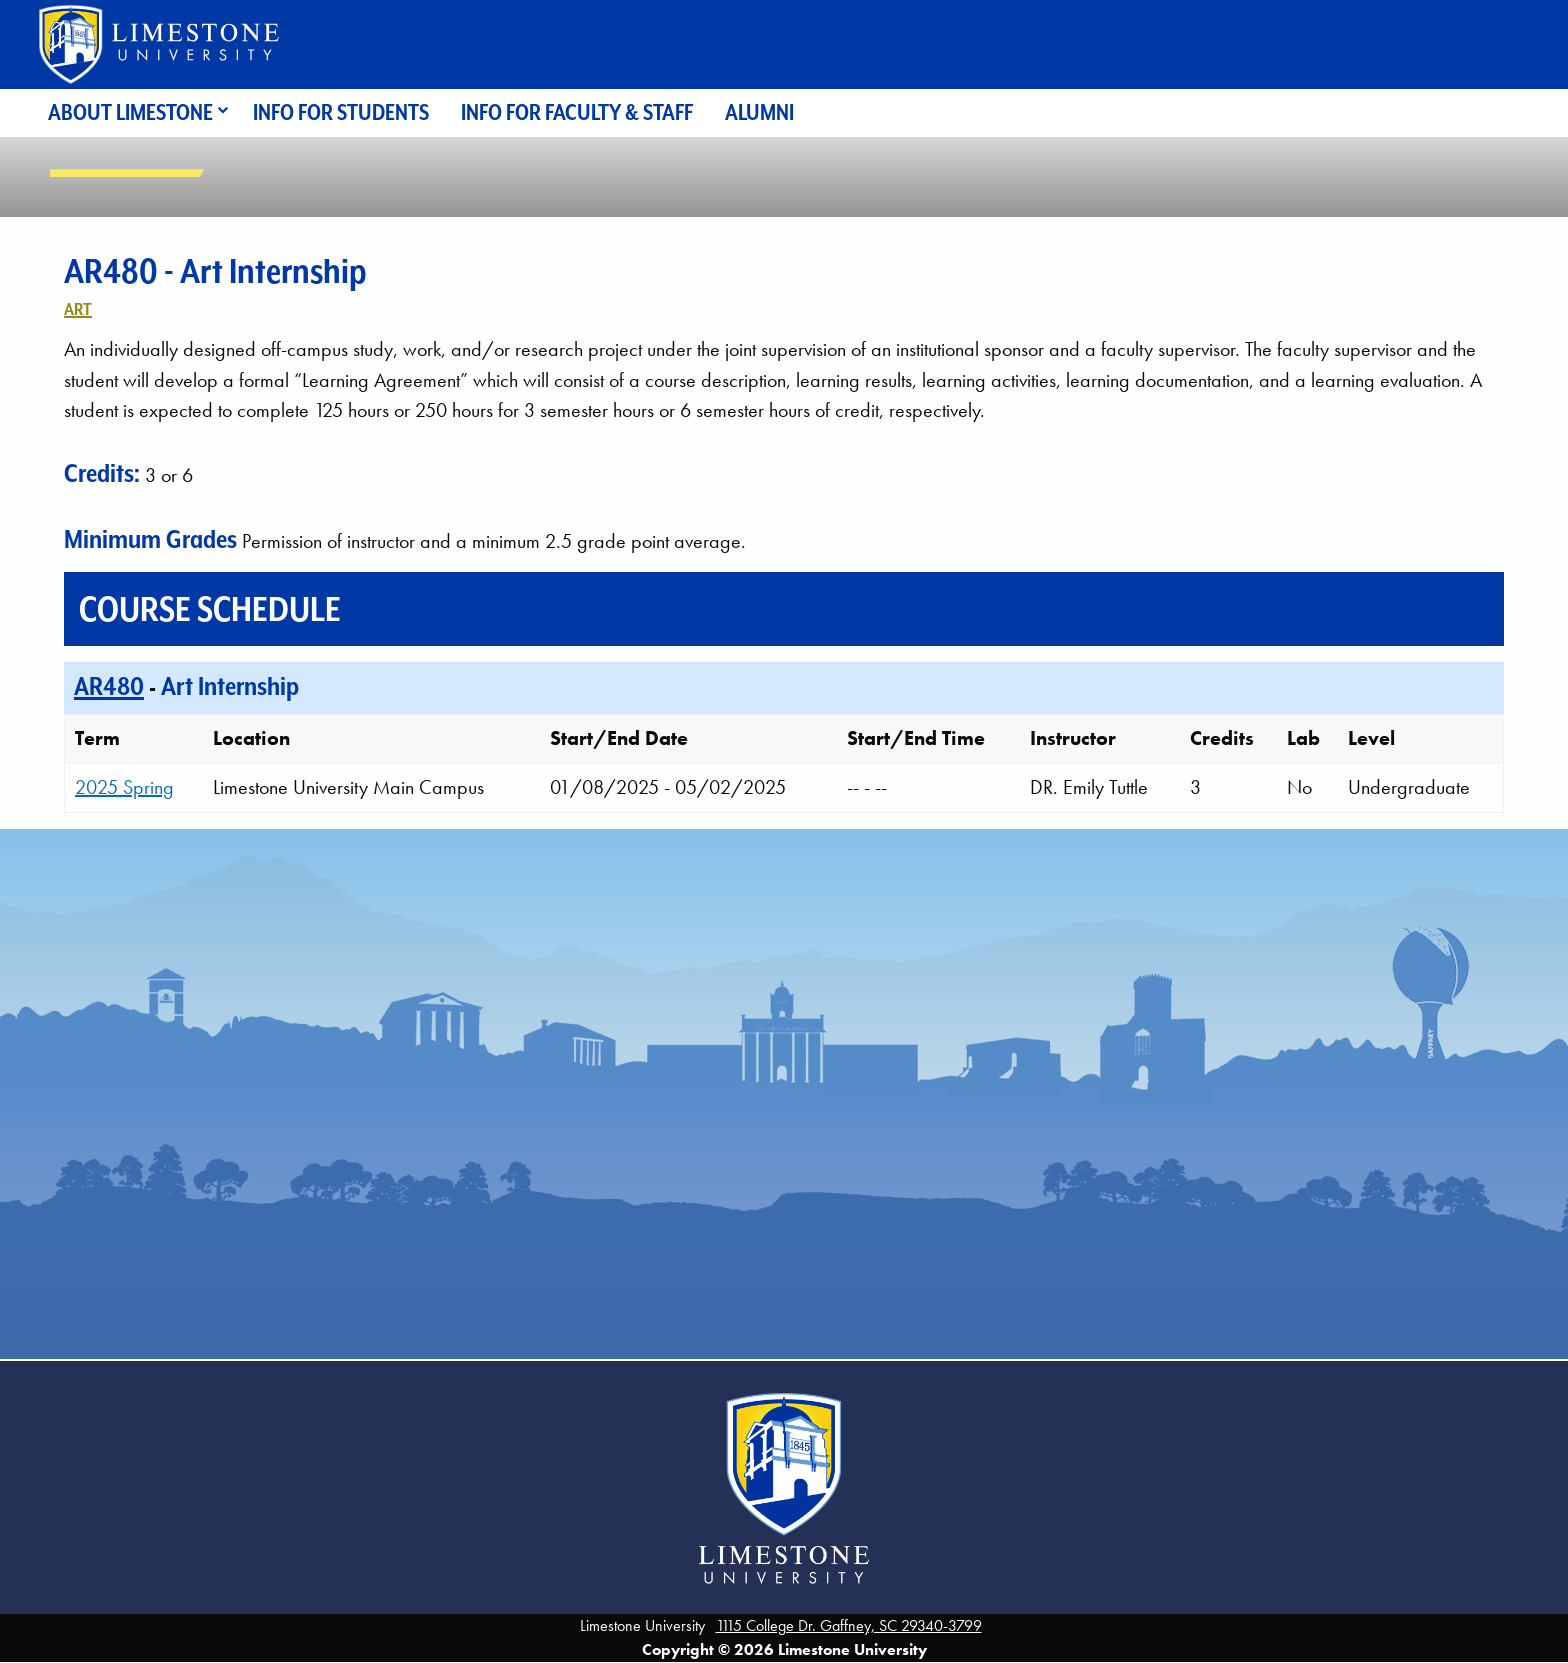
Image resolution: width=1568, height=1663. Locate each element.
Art (78, 309)
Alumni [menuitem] (759, 112)
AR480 (109, 686)
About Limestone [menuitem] (130, 112)
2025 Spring (124, 787)
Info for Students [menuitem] (341, 112)
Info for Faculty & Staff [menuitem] (577, 112)
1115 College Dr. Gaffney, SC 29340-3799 (849, 1625)
